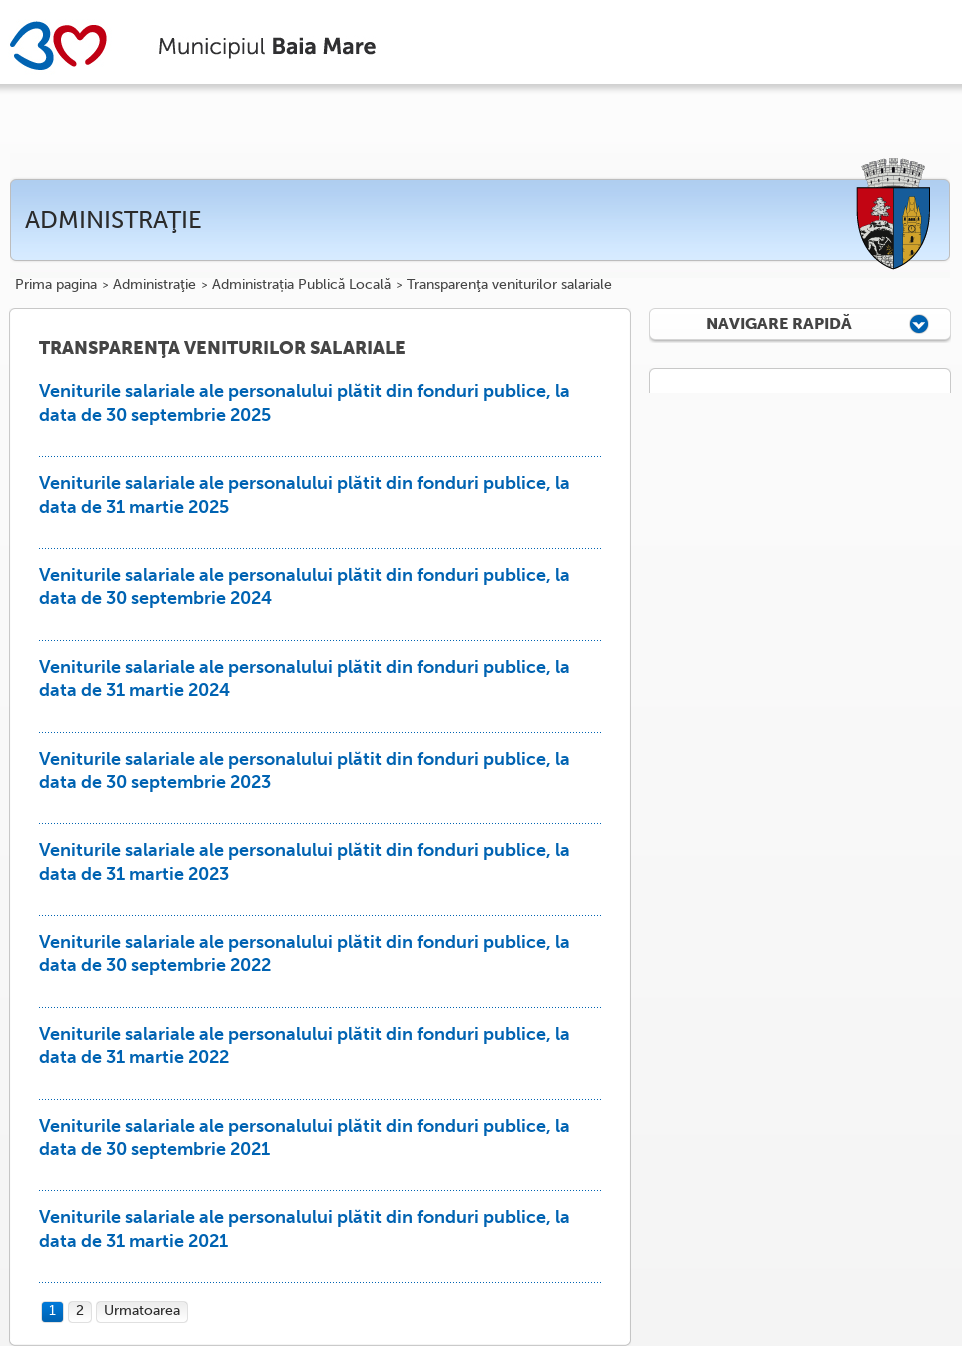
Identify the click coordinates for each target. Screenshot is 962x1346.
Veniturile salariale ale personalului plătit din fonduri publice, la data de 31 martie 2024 (304, 678)
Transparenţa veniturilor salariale (509, 285)
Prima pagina (56, 285)
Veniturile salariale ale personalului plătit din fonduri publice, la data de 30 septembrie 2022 (304, 953)
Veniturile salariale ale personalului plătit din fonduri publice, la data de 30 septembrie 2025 (304, 402)
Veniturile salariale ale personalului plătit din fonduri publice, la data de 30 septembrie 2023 (304, 770)
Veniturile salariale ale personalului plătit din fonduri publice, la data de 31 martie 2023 (304, 861)
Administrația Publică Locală (301, 285)
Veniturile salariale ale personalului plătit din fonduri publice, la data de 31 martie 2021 (304, 1228)
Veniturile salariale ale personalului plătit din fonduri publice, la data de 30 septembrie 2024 (304, 586)
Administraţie (154, 285)
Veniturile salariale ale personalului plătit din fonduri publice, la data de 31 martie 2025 (304, 494)
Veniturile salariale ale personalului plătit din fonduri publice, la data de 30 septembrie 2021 (304, 1137)
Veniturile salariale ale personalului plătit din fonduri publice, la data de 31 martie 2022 (304, 1045)
